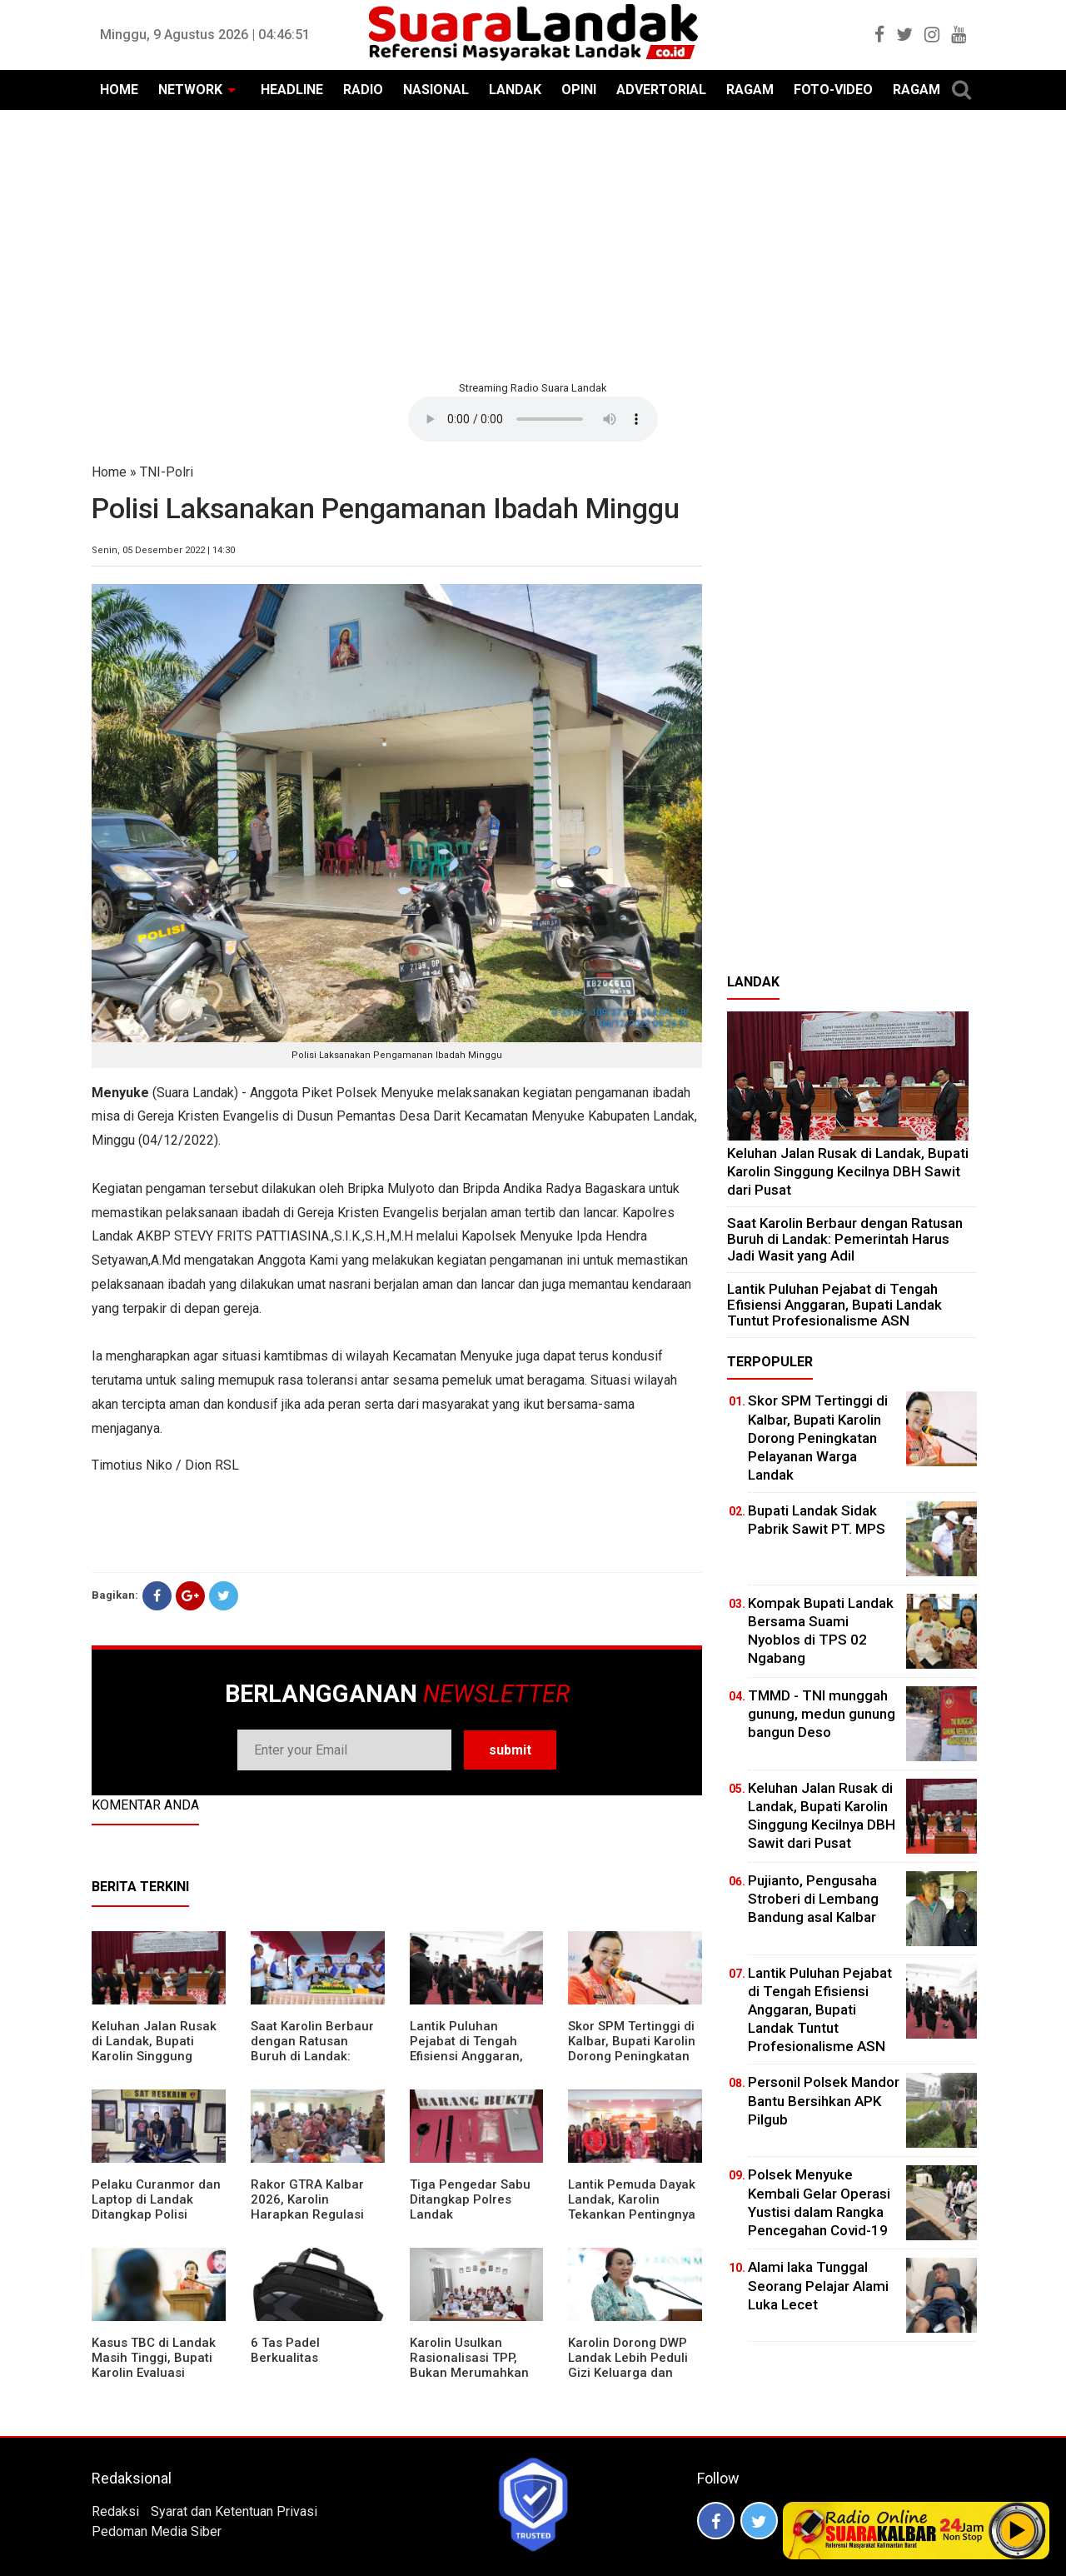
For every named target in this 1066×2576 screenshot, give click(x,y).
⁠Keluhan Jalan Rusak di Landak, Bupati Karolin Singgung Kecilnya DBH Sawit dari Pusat (154, 2056)
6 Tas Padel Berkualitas (285, 2350)
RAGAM (750, 89)
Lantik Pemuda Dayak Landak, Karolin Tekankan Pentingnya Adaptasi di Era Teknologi (631, 2214)
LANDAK (515, 89)
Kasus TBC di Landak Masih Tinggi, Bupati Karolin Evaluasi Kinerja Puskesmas (154, 2365)
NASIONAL (436, 89)
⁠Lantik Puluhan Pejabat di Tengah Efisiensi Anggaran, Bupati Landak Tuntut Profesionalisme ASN (473, 2056)
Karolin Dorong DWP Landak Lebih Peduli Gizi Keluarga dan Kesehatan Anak (628, 2365)
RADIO (363, 89)
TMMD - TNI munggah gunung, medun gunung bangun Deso (821, 1713)
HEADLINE (292, 89)
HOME (119, 89)
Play (1017, 2530)
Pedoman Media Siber (157, 2531)
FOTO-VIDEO (833, 89)
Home (109, 472)
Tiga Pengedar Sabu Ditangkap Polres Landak (470, 2199)
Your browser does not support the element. (533, 419)
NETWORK (190, 89)
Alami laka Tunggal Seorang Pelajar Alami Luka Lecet (818, 2285)
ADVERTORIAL (661, 89)
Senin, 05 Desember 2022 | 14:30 (163, 550)
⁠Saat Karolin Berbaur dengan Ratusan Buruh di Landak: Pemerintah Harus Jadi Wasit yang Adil (312, 2056)
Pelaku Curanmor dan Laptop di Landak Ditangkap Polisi (156, 2199)
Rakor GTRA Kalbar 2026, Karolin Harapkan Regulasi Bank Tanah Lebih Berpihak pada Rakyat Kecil (316, 2222)
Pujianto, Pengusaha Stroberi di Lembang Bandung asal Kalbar (813, 1898)
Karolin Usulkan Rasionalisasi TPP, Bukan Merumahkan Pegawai (469, 2365)
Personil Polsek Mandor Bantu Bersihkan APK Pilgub (823, 2100)
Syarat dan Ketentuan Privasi (234, 2511)
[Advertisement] (533, 243)
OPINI (578, 89)
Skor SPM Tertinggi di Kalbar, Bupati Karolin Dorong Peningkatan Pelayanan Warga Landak (631, 2056)
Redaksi (115, 2511)
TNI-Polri (166, 472)
